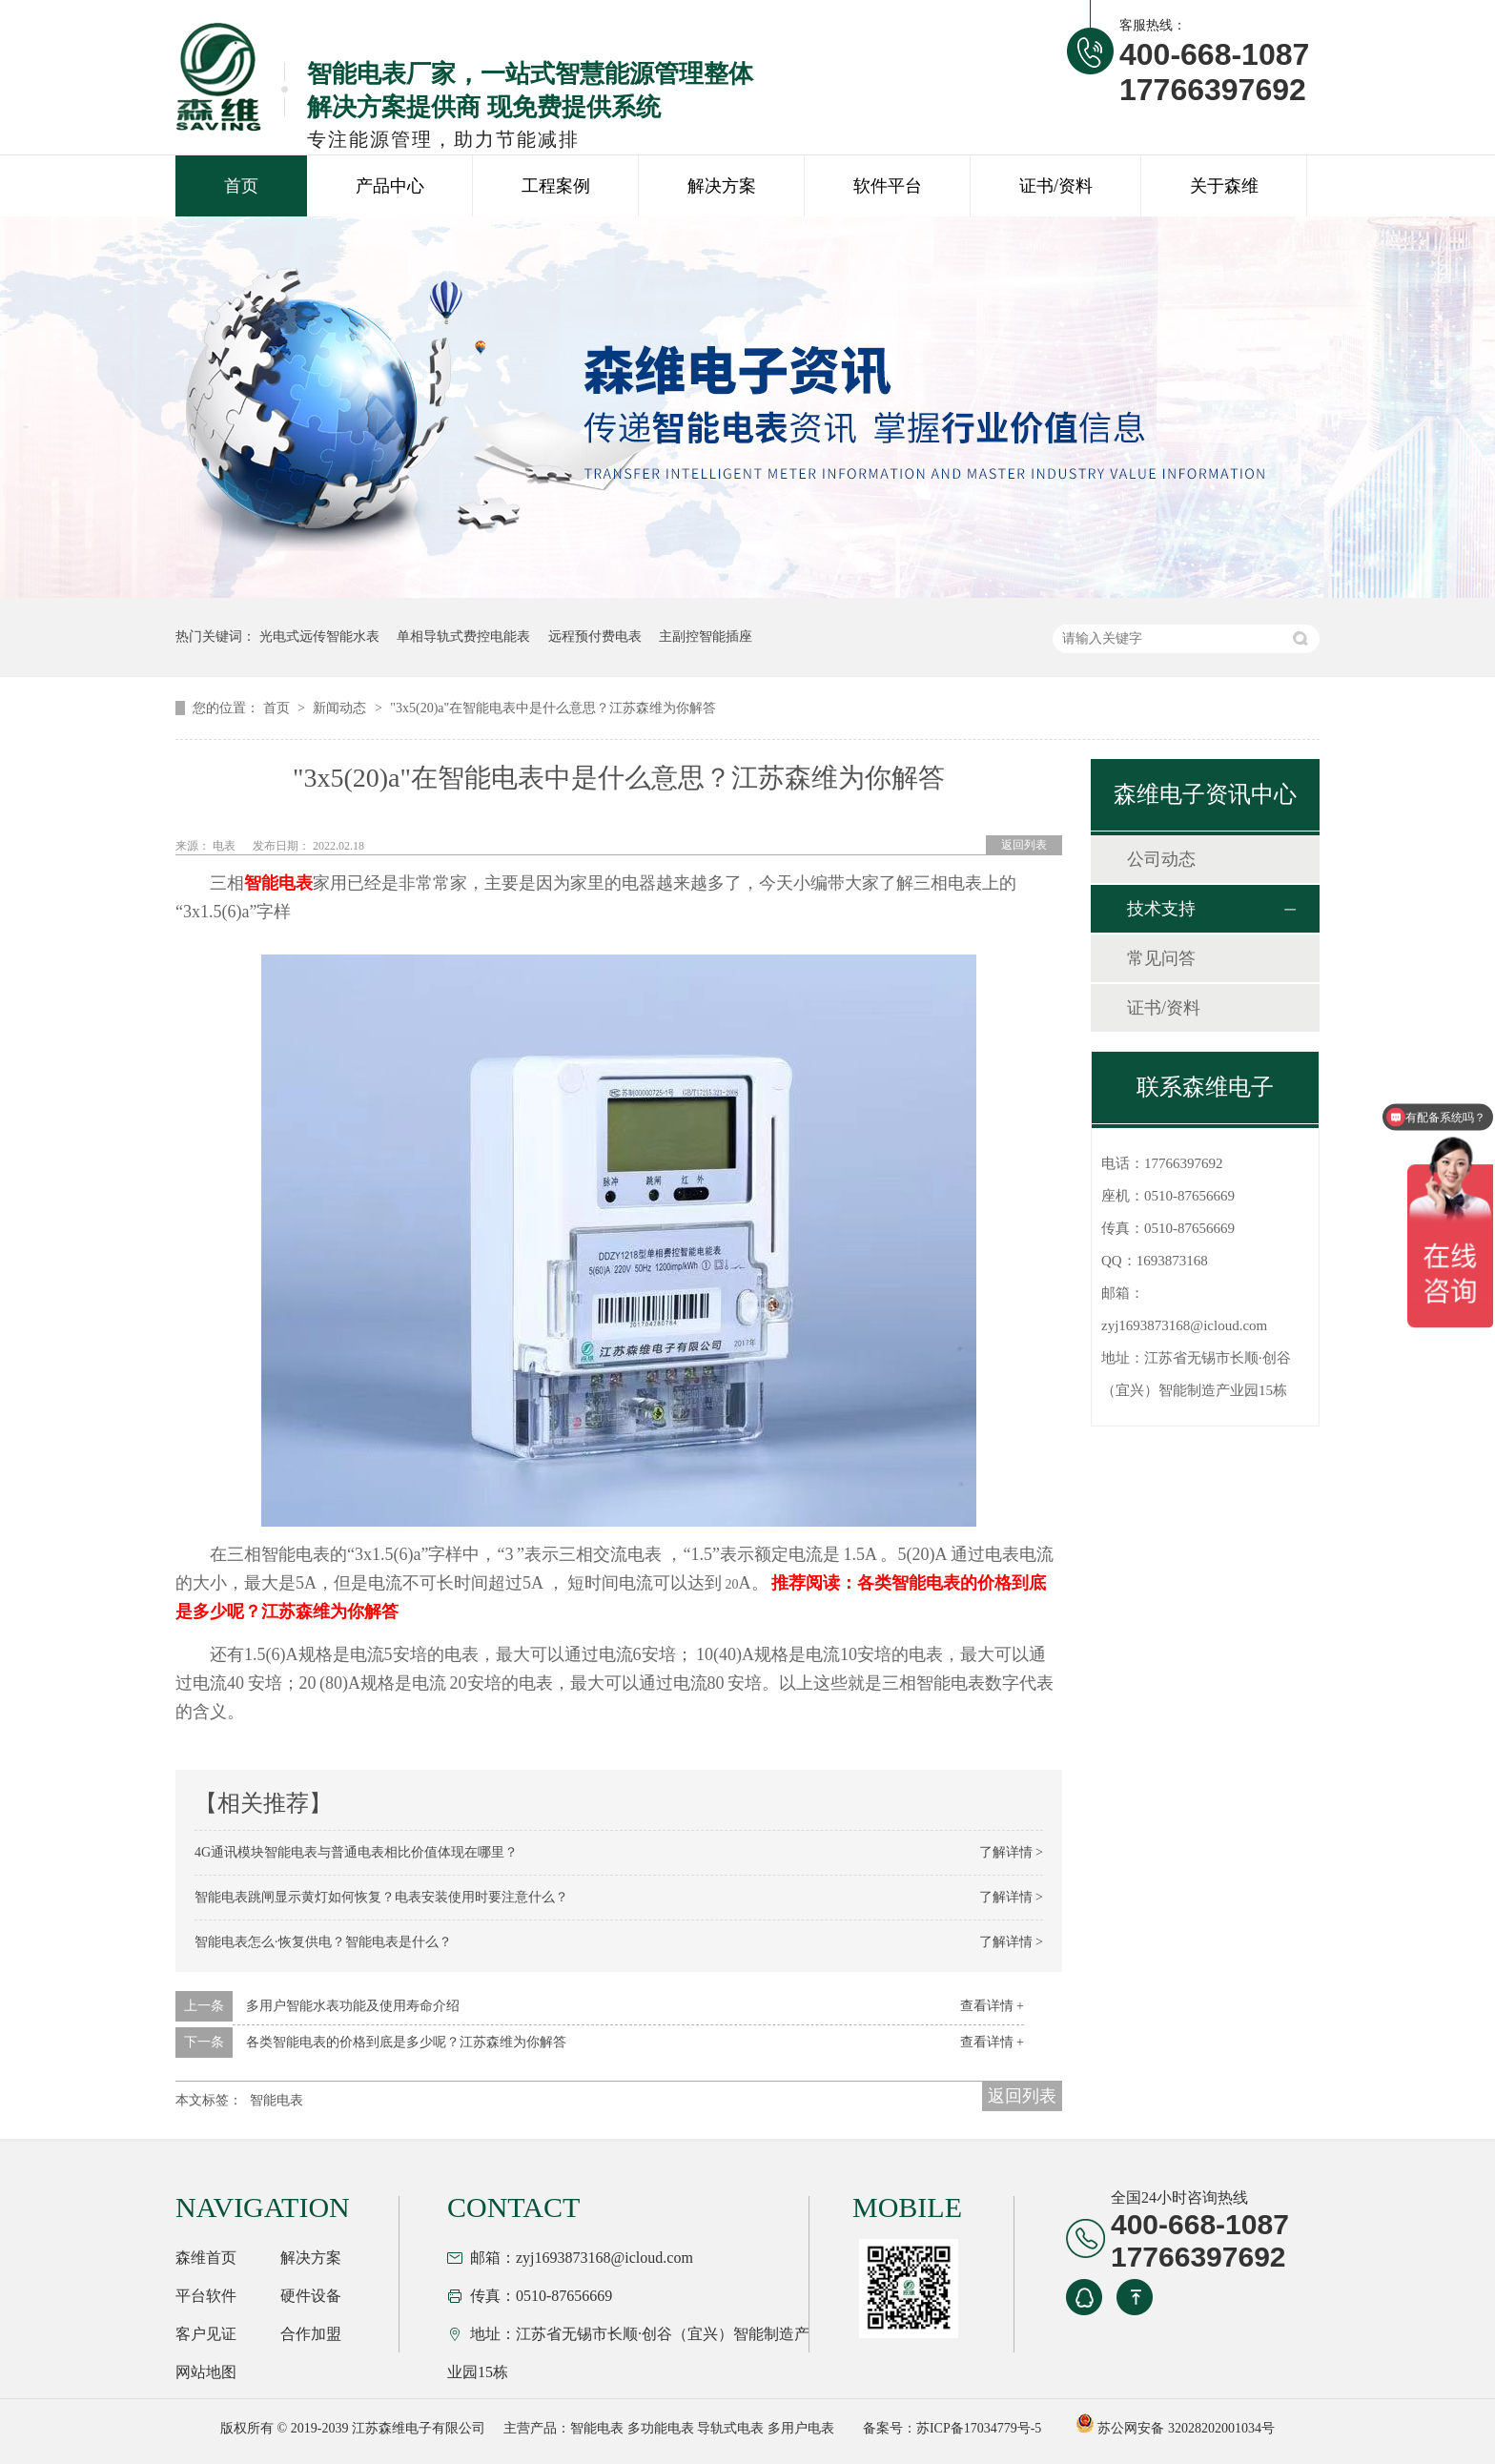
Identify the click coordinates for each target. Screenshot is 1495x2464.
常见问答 (1161, 958)
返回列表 (1024, 845)
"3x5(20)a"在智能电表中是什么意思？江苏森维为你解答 (553, 708)
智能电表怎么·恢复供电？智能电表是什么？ (323, 1942)
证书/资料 (1056, 185)
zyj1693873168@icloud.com (1184, 1325)
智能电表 (276, 2100)
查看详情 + (992, 2006)
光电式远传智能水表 (319, 636)
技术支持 (1161, 908)
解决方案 (721, 185)
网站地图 (205, 2372)
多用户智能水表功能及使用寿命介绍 (353, 2006)
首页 (241, 185)
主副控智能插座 (705, 636)
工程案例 (556, 185)
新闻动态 (341, 708)
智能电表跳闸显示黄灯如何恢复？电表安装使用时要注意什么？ (381, 1897)
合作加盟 (310, 2334)
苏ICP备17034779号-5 (978, 2428)
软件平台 (887, 185)
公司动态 (1161, 859)
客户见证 (205, 2334)
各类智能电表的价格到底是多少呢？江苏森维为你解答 (406, 2042)
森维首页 (205, 2257)
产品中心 (390, 185)
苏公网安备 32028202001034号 (1175, 2428)
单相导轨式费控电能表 (463, 636)
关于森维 (1224, 185)
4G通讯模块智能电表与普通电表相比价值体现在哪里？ (356, 1852)
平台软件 (205, 2296)
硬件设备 (310, 2296)
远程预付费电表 (595, 636)
